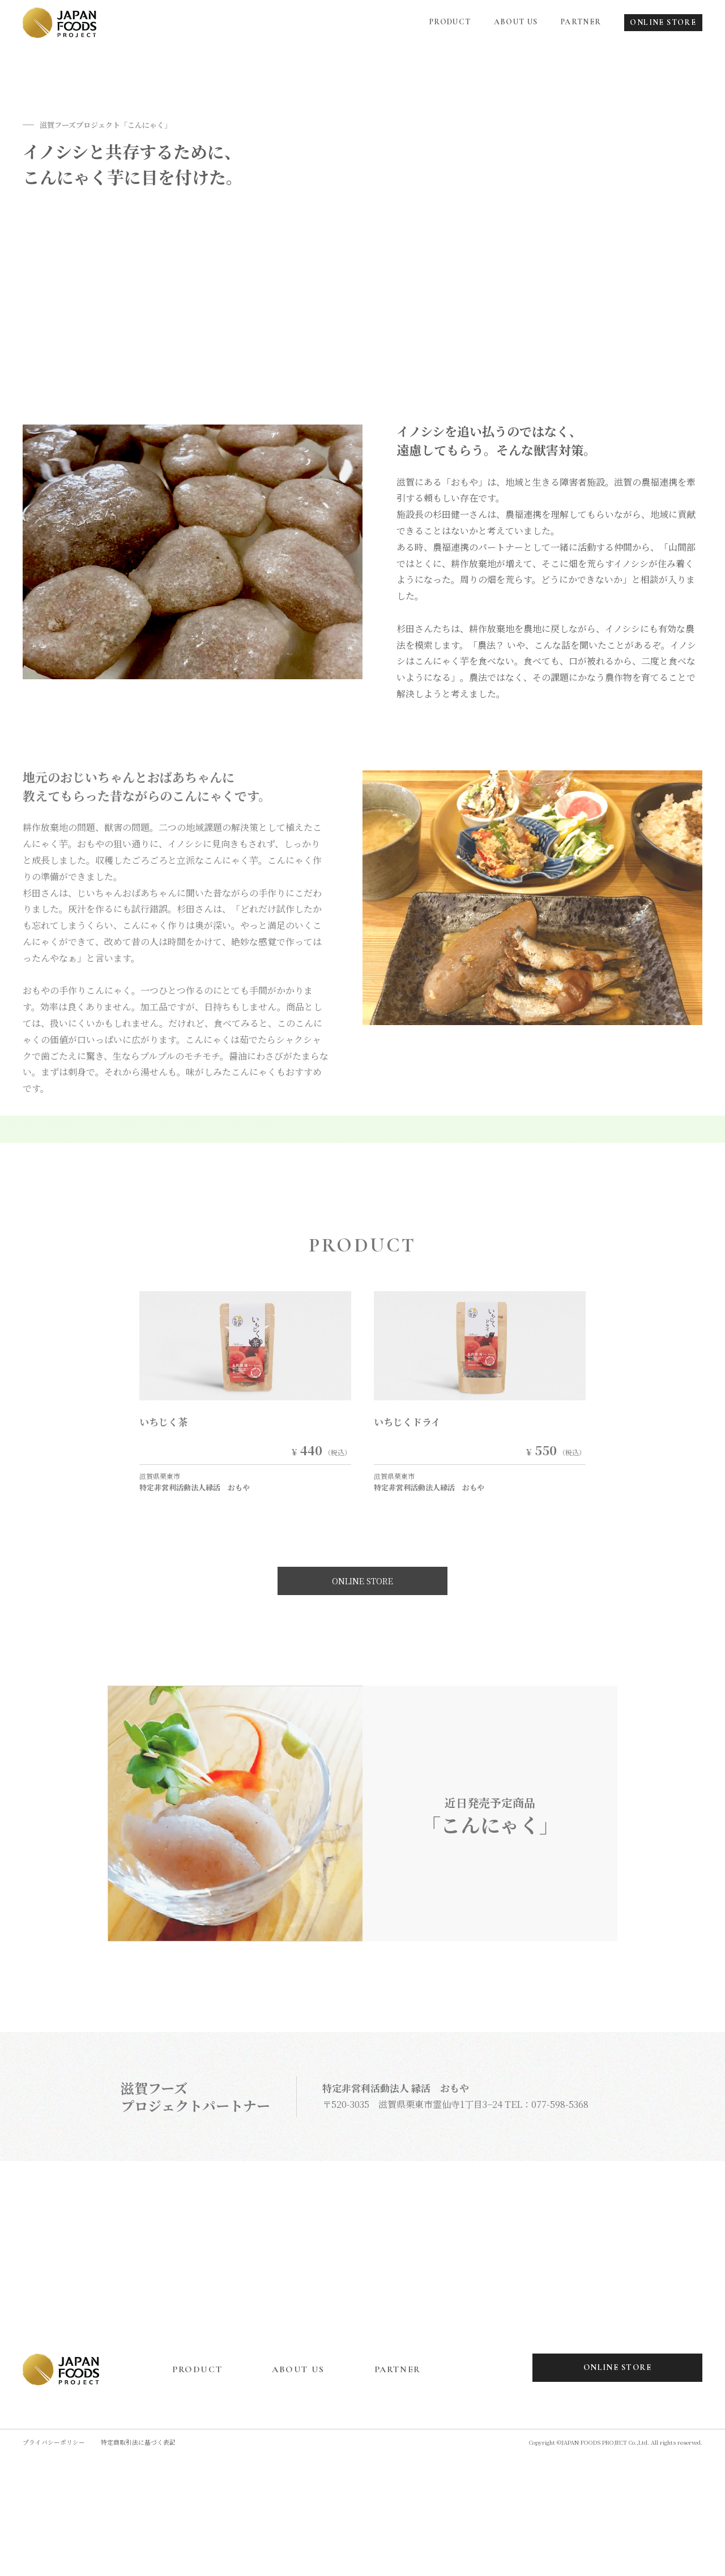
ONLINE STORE (663, 22)
